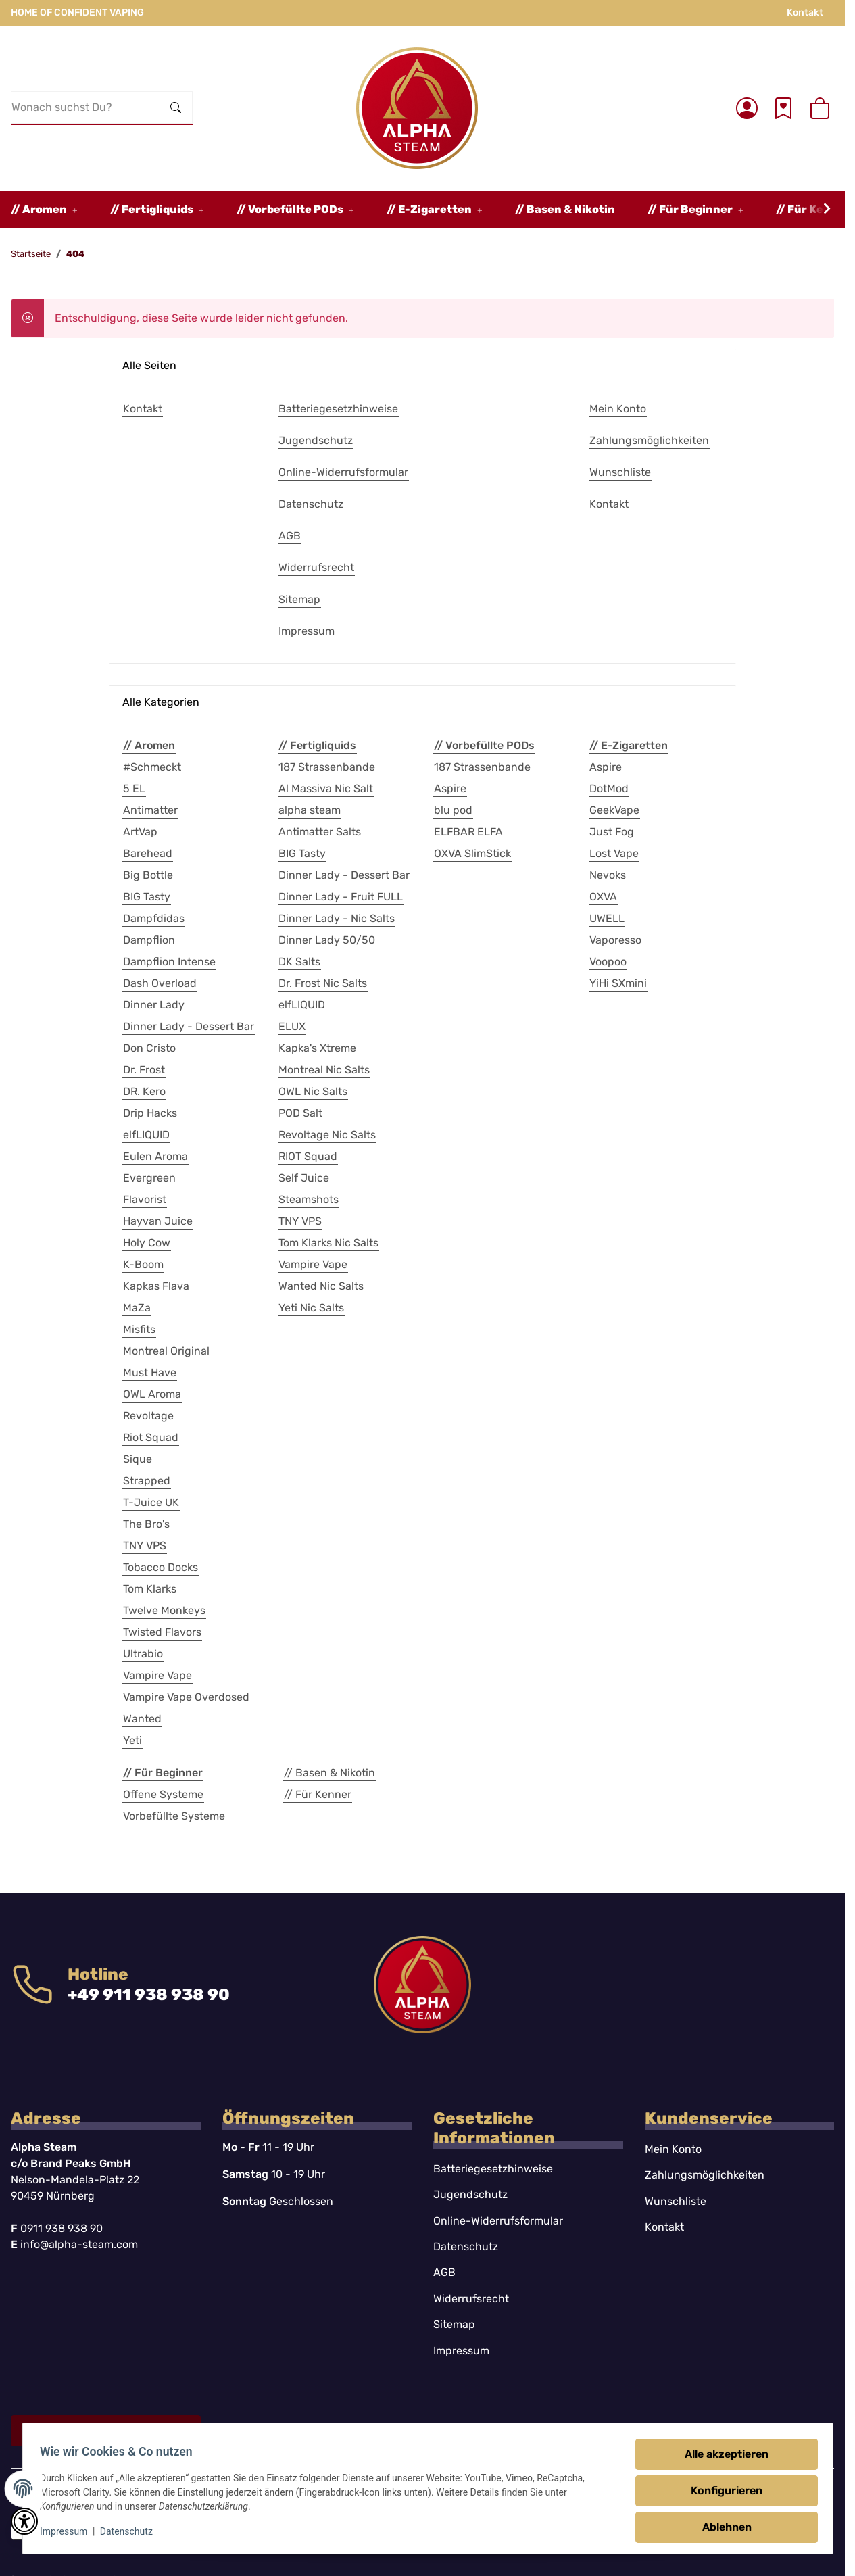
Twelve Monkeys (164, 1610)
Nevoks (607, 875)
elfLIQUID (146, 1134)
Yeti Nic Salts (311, 1307)
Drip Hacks (150, 1113)
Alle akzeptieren (722, 2454)
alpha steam (309, 810)
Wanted (142, 1718)
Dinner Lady (154, 1004)
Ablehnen (722, 2527)
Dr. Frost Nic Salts (322, 983)
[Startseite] (417, 108)
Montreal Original (166, 1350)
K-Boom (143, 1264)
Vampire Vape (157, 1675)
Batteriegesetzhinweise (493, 2168)
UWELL (607, 918)
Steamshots (308, 1199)
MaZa (137, 1307)
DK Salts (299, 961)
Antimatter (150, 810)
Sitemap (454, 2324)
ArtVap (140, 831)
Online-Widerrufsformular (498, 2220)
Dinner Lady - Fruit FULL (340, 896)
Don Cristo (149, 1048)
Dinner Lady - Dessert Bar (188, 1026)
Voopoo (608, 961)
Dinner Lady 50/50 (326, 939)
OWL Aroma (152, 1394)
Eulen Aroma (155, 1156)
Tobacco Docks (160, 1567)
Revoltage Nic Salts (327, 1134)
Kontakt (805, 12)
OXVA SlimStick (472, 853)
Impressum (68, 2531)
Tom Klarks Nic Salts (328, 1242)
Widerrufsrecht (471, 2298)
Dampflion (149, 939)
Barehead (147, 853)
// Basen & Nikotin (329, 1772)
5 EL (134, 788)
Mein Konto (673, 2149)
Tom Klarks (149, 1588)
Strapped (146, 1480)
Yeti (132, 1740)
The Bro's (146, 1523)
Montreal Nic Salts (324, 1069)
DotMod (609, 788)
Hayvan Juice (158, 1221)
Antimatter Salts (319, 831)
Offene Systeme (163, 1794)
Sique (137, 1459)
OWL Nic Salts (312, 1091)
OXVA (603, 896)
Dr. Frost (144, 1069)
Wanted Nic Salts (321, 1286)
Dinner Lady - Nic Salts (336, 918)
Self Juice (303, 1177)
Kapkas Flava (156, 1286)
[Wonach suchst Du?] (85, 107)
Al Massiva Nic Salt (325, 788)
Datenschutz (130, 2531)
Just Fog (611, 831)
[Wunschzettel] (783, 108)
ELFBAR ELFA (468, 831)
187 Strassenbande (326, 766)
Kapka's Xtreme (317, 1048)
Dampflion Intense (169, 961)
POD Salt (300, 1113)
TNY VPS (144, 1545)
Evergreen (149, 1177)
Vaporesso (615, 939)
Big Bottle (148, 875)
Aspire (450, 788)
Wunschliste (675, 2201)
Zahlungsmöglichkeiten (704, 2174)
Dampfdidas (154, 918)
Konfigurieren (722, 2490)
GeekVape (614, 810)
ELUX (292, 1026)
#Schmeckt (152, 766)
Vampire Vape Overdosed (186, 1697)
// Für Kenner (317, 1794)
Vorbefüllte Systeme (174, 1815)
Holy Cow (146, 1242)
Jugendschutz (470, 2194)
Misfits (139, 1329)
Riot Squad (150, 1437)
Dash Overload (160, 983)
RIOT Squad (307, 1156)
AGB (444, 2272)
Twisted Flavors (162, 1632)
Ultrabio (143, 1653)
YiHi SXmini (618, 983)
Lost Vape (614, 853)
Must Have (149, 1372)
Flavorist (144, 1199)
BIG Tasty (146, 896)
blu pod (453, 810)
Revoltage (148, 1415)
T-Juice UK (151, 1502)
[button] (747, 108)
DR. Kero (144, 1091)
